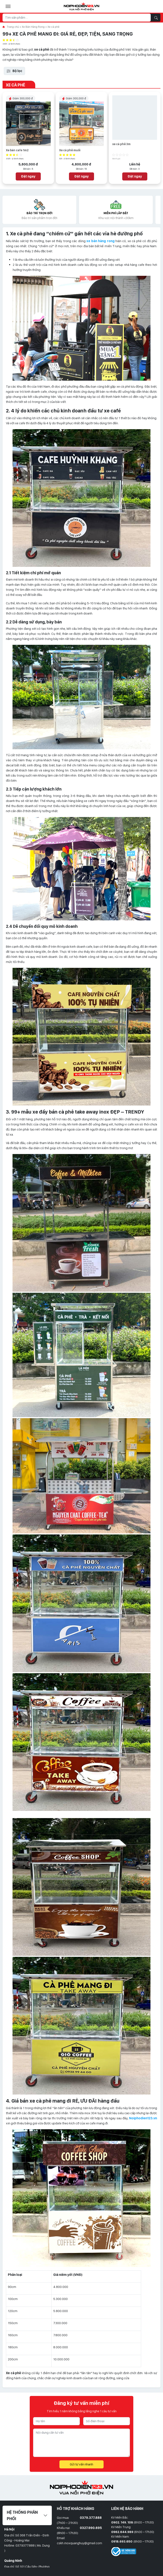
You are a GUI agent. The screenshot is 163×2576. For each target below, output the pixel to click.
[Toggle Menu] (8, 6)
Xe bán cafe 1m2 (17, 150)
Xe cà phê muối (69, 150)
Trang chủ (13, 26)
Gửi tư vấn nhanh (81, 2464)
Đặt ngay (28, 176)
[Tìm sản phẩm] (156, 18)
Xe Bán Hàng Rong (33, 26)
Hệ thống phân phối (22, 2515)
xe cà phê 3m (121, 144)
